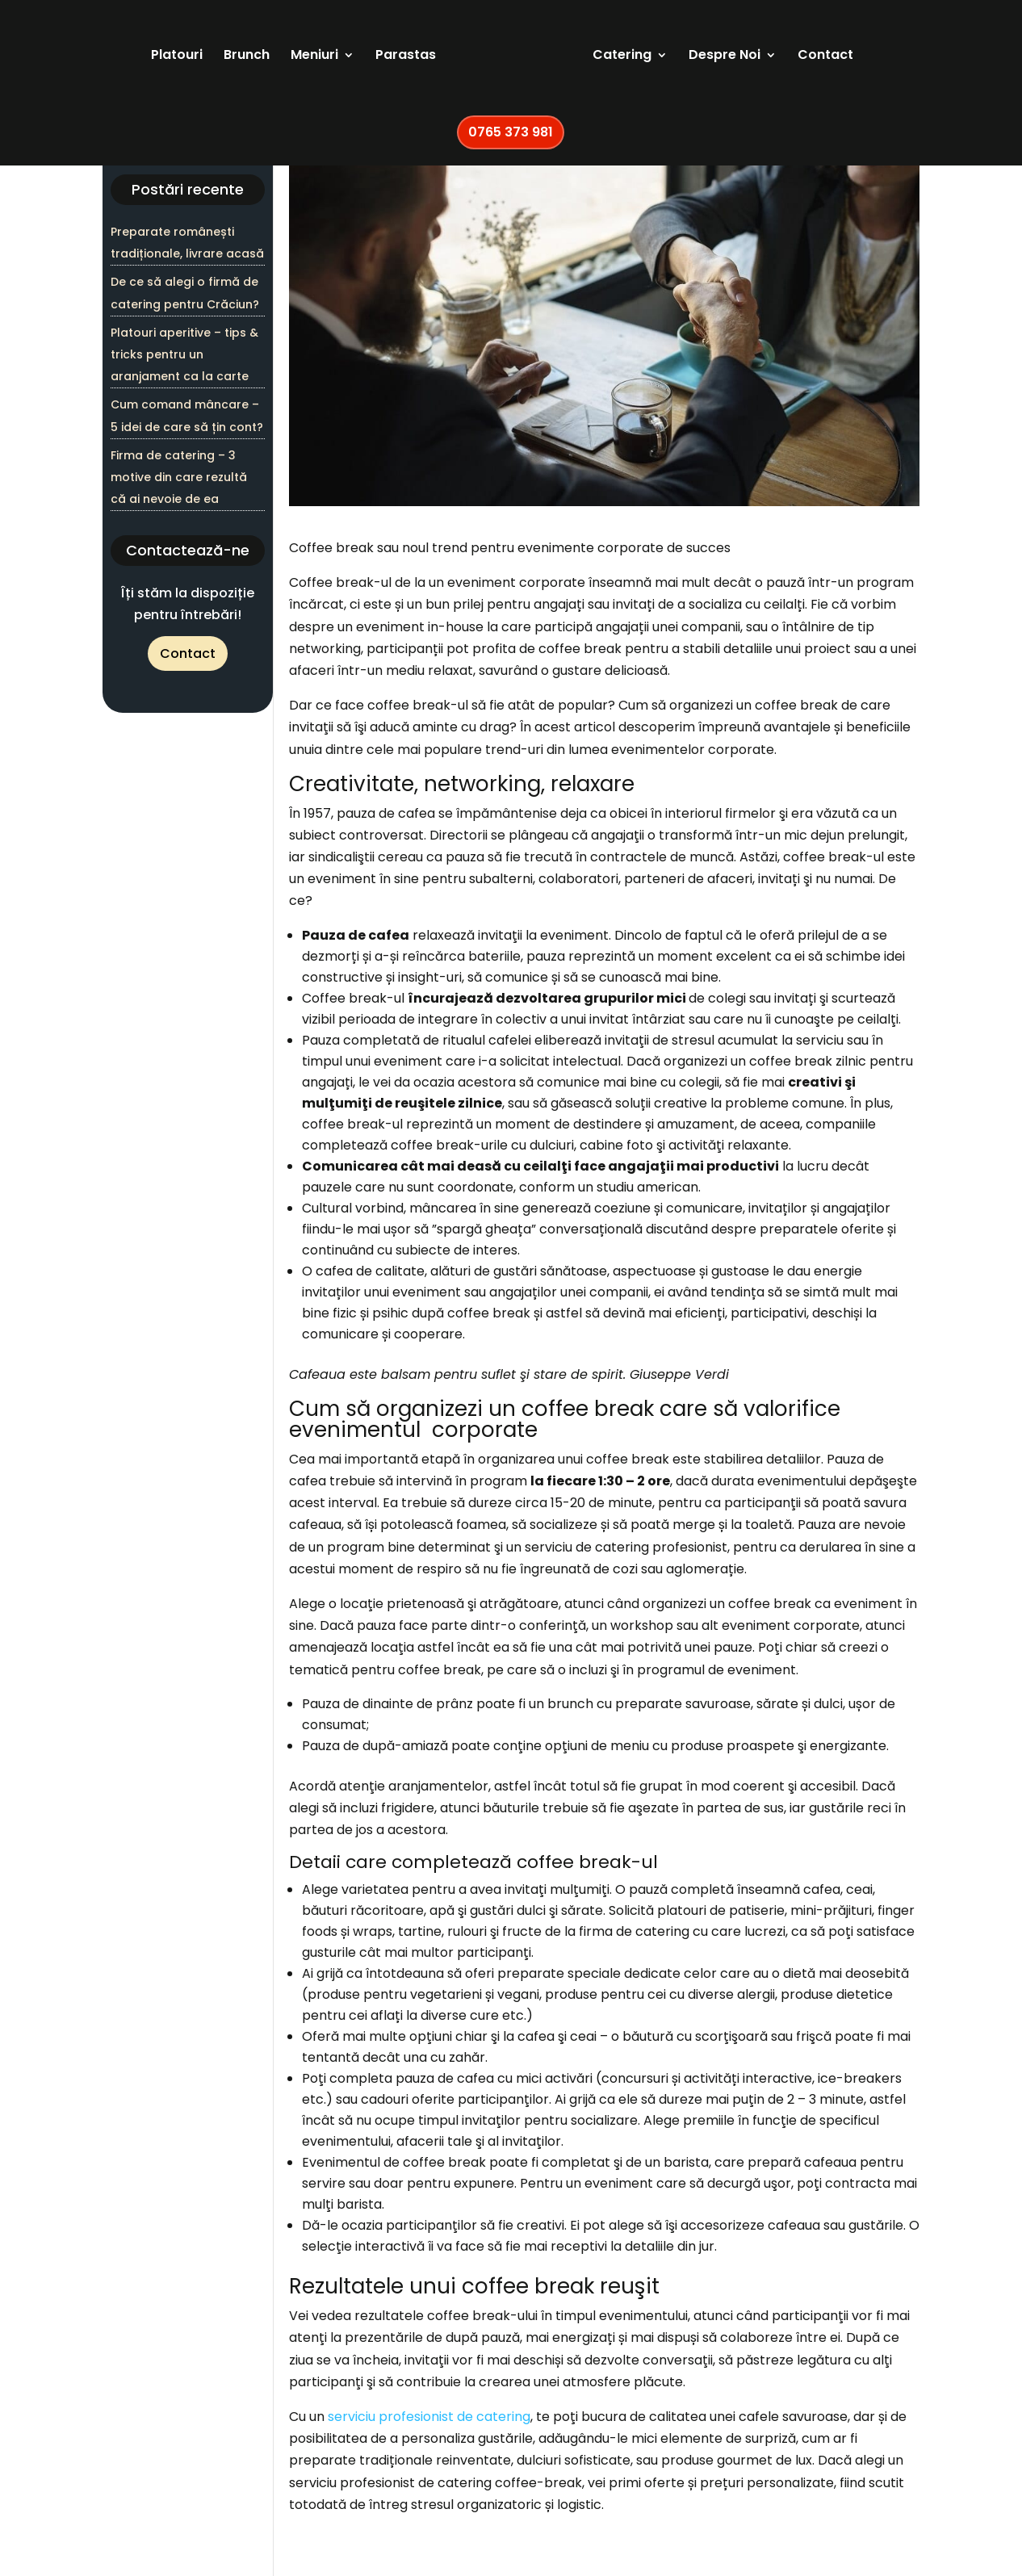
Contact (844, 62)
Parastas (387, 62)
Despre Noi (743, 62)
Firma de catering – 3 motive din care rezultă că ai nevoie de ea (179, 477)
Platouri (158, 62)
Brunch (228, 62)
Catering (640, 62)
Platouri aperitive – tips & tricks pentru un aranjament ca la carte (184, 354)
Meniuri (296, 62)
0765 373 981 (510, 137)
